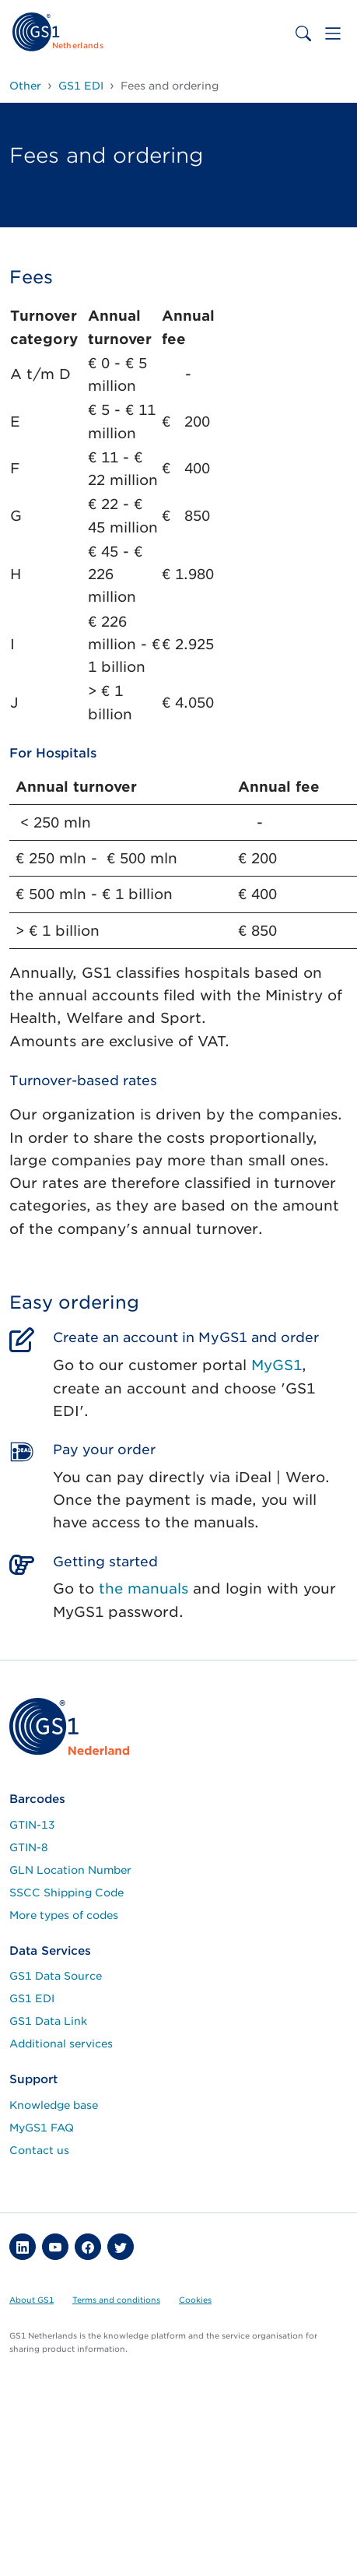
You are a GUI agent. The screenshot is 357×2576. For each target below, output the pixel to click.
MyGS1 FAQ (41, 2127)
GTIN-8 (28, 1847)
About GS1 (31, 2299)
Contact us (39, 2150)
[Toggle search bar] (303, 33)
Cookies (195, 2299)
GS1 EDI (31, 1998)
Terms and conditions (116, 2299)
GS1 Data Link (48, 2021)
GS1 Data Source (55, 1976)
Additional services (61, 2043)
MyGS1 (276, 1365)
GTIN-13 (32, 1825)
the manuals (143, 1588)
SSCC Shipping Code (66, 1892)
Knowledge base (53, 2105)
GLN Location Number (70, 1870)
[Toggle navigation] (333, 33)
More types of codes (63, 1915)
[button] (22, 2246)
